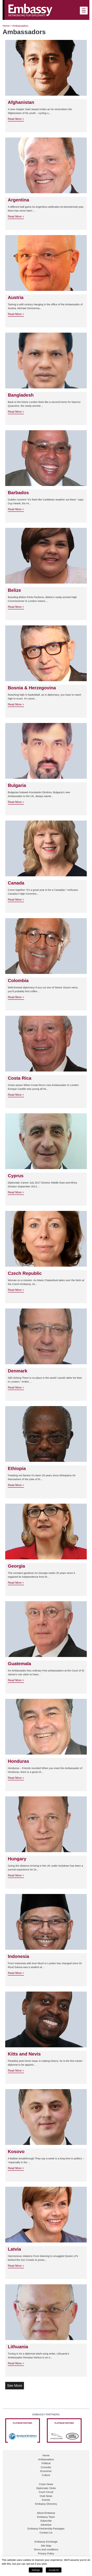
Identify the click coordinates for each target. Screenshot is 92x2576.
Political (46, 2463)
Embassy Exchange (46, 2541)
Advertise (46, 2524)
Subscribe (46, 2520)
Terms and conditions (46, 2549)
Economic (46, 2471)
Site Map (46, 2545)
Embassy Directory (46, 2503)
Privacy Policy (46, 2553)
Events (46, 2499)
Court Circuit (46, 2491)
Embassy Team (46, 2516)
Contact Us (46, 2532)
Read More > (16, 118)
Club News (46, 2495)
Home (6, 25)
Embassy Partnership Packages (46, 2528)
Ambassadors (46, 2459)
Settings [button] (36, 2570)
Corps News (46, 2484)
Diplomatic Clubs (46, 2488)
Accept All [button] (53, 2570)
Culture (46, 2475)
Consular (46, 2467)
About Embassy (46, 2512)
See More (14, 2385)
